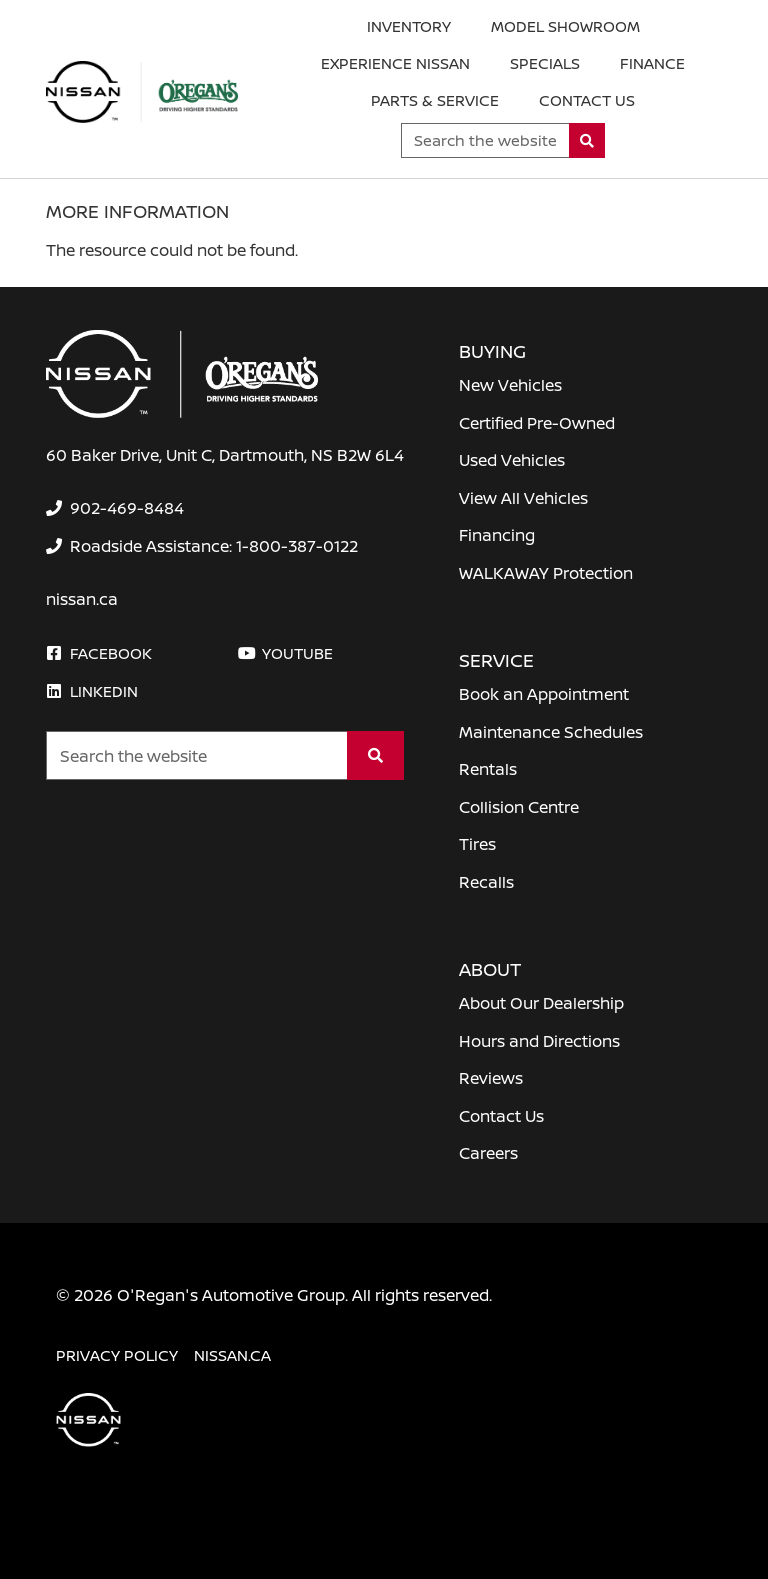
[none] (115, 508)
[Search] (587, 140)
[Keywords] (485, 140)
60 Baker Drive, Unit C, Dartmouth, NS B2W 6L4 (225, 455)
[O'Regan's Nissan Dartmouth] (142, 92)
